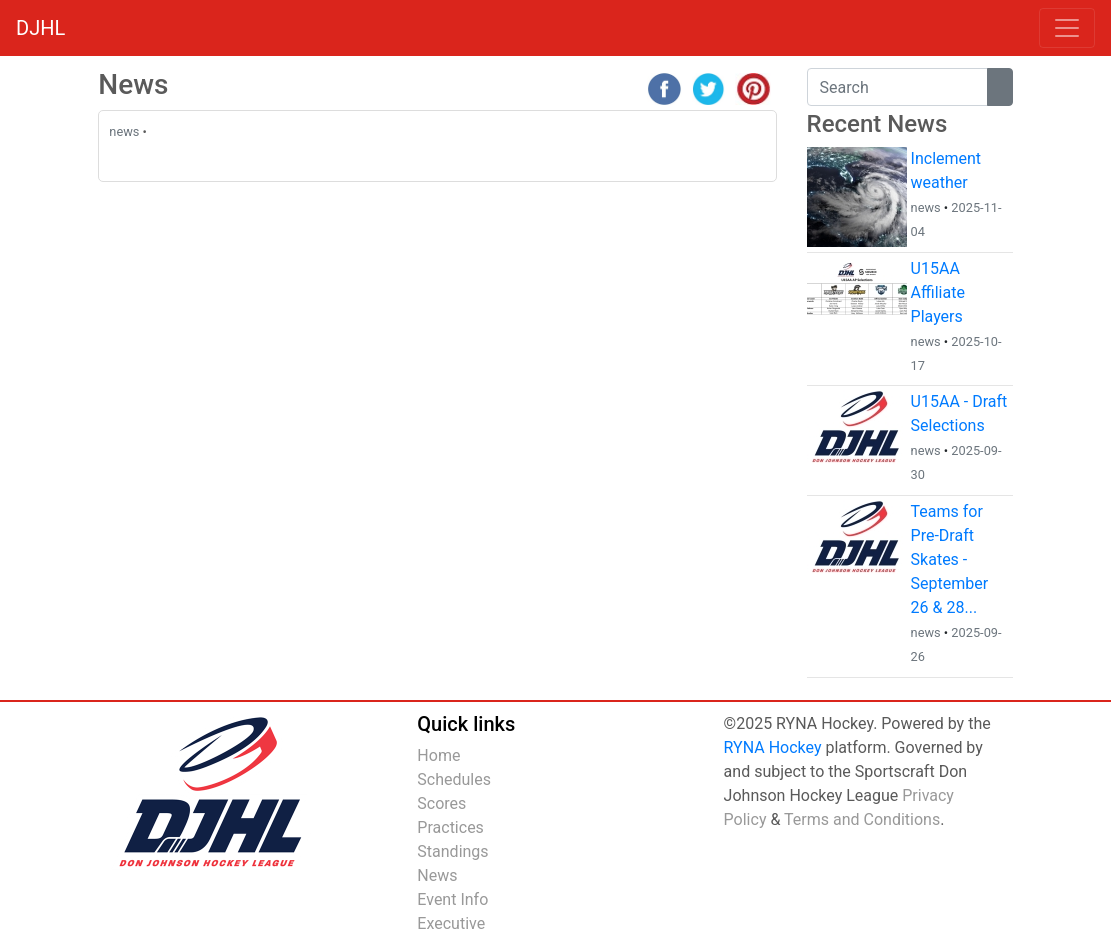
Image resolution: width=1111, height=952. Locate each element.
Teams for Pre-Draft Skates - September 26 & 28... (950, 559)
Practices (450, 827)
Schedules (454, 779)
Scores (441, 803)
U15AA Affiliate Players (938, 292)
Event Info (452, 899)
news (124, 131)
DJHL (40, 28)
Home (438, 755)
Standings (452, 851)
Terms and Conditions (862, 819)
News (437, 875)
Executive (451, 923)
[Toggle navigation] (1067, 28)
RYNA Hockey (773, 747)
